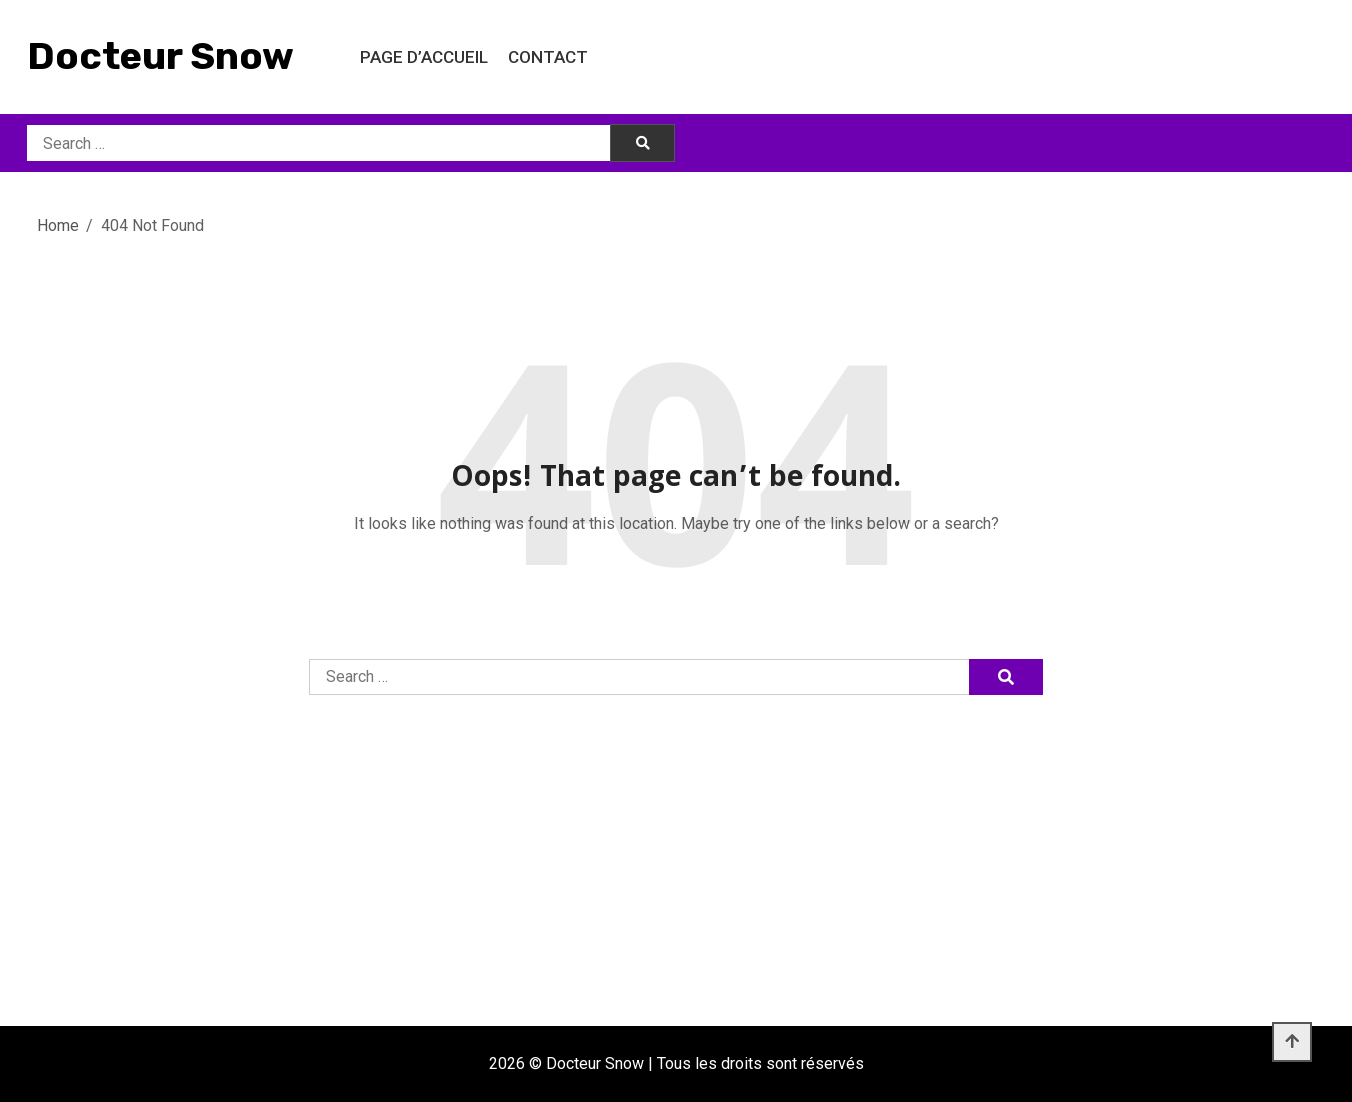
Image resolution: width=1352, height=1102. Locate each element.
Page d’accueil (424, 57)
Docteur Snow (160, 56)
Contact (548, 57)
